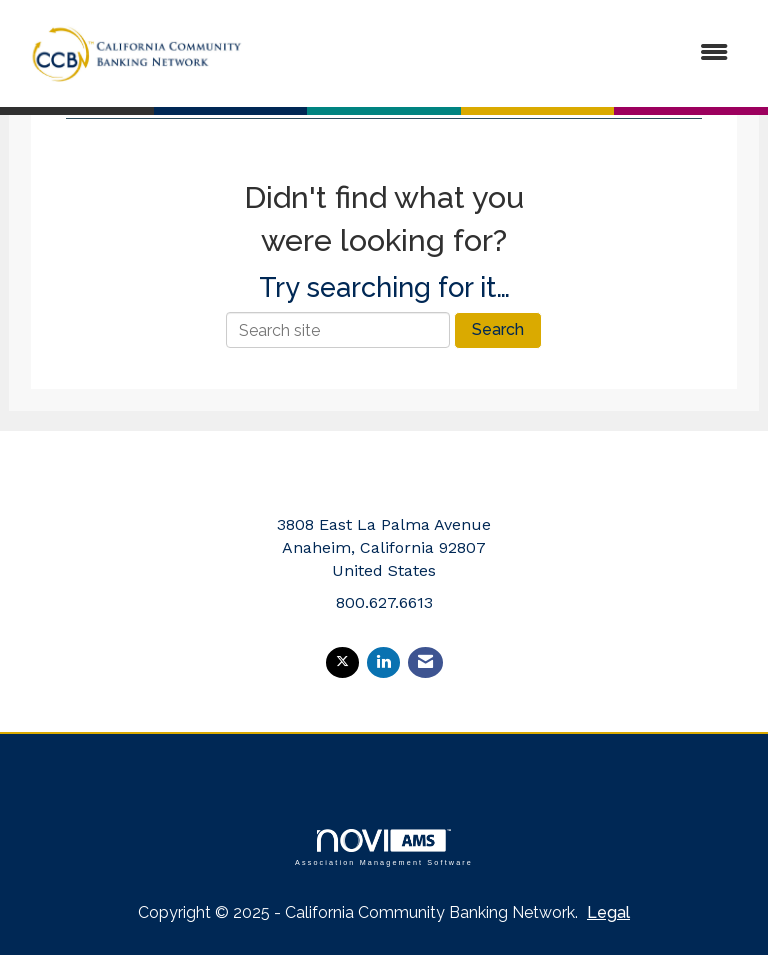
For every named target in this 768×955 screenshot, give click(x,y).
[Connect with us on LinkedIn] (383, 662)
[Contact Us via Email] (425, 662)
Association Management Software (384, 847)
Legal (608, 912)
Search (498, 329)
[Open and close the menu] (503, 53)
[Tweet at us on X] (342, 662)
